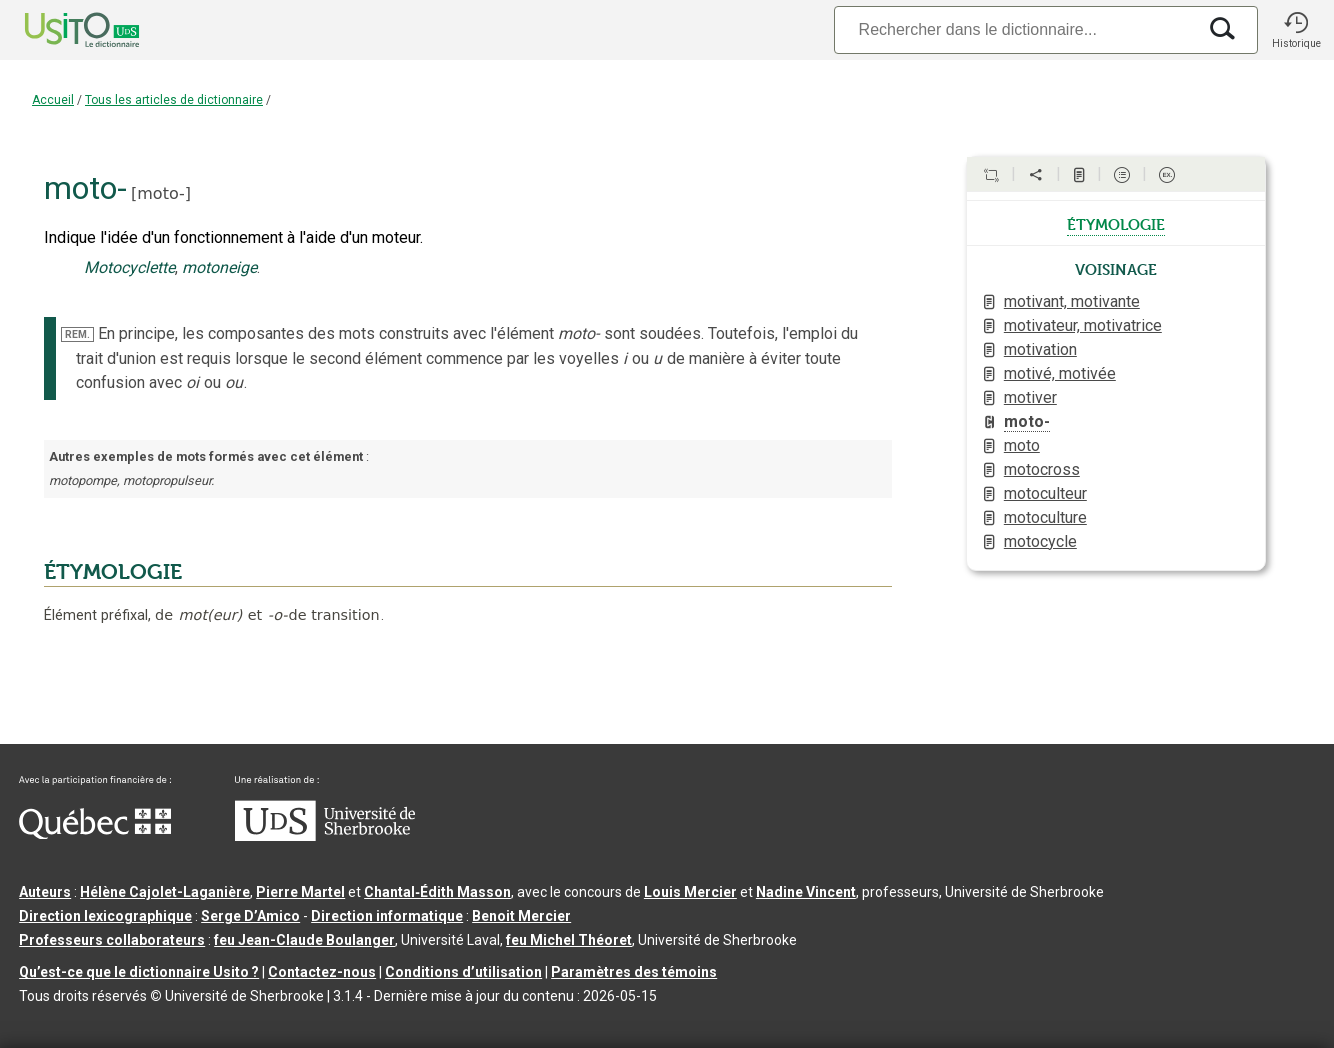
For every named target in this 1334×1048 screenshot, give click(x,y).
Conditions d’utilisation (463, 972)
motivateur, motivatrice (1083, 325)
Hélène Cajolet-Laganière (165, 892)
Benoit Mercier (521, 916)
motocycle (1040, 541)
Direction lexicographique (105, 916)
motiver (1030, 397)
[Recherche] (1015, 29)
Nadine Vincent (806, 892)
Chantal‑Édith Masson (437, 892)
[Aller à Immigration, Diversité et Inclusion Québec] (95, 834)
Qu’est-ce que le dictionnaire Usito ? (139, 972)
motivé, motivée (1060, 373)
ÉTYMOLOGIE (113, 572)
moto (1022, 445)
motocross (1042, 469)
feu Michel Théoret (569, 940)
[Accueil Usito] (60, 30)
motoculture (1045, 517)
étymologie (1116, 223)
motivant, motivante (1072, 301)
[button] (1296, 30)
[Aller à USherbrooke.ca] (325, 836)
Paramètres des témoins (634, 972)
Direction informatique (387, 916)
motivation (1040, 349)
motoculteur (1045, 493)
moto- (161, 193)
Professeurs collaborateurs (112, 940)
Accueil (53, 100)
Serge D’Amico (250, 916)
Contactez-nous (322, 972)
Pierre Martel (300, 892)
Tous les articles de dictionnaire (174, 100)
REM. (77, 334)
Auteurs (45, 892)
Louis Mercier (690, 892)
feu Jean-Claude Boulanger (304, 940)
